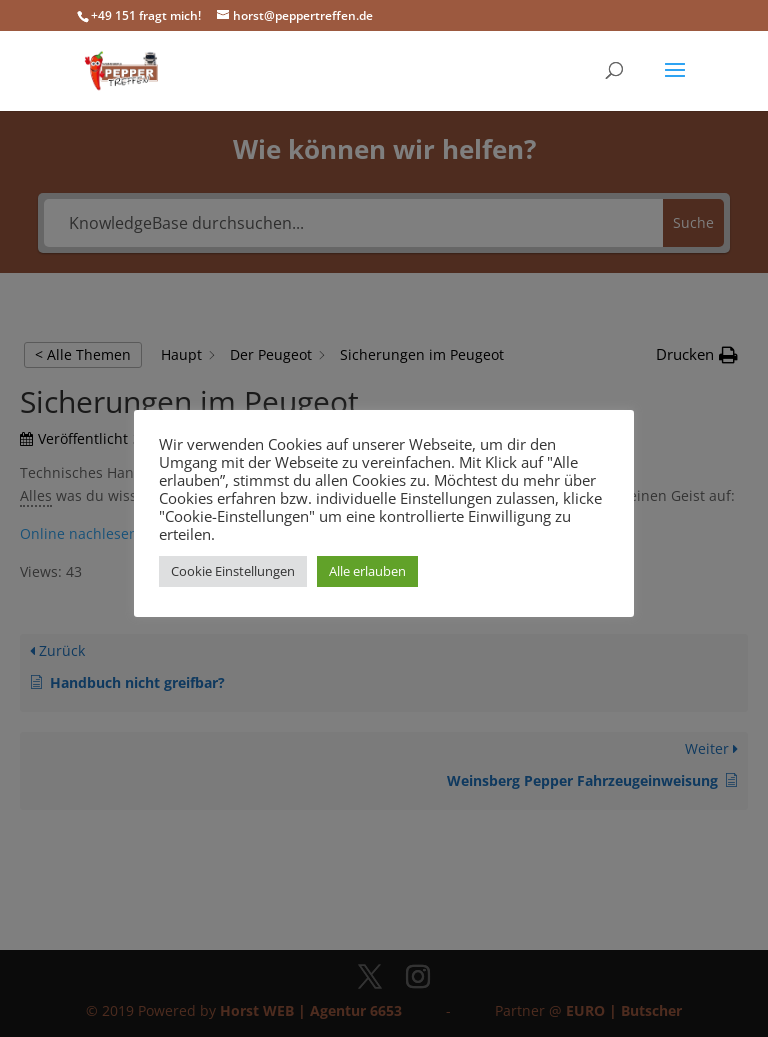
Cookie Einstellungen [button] (233, 571)
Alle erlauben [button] (367, 571)
